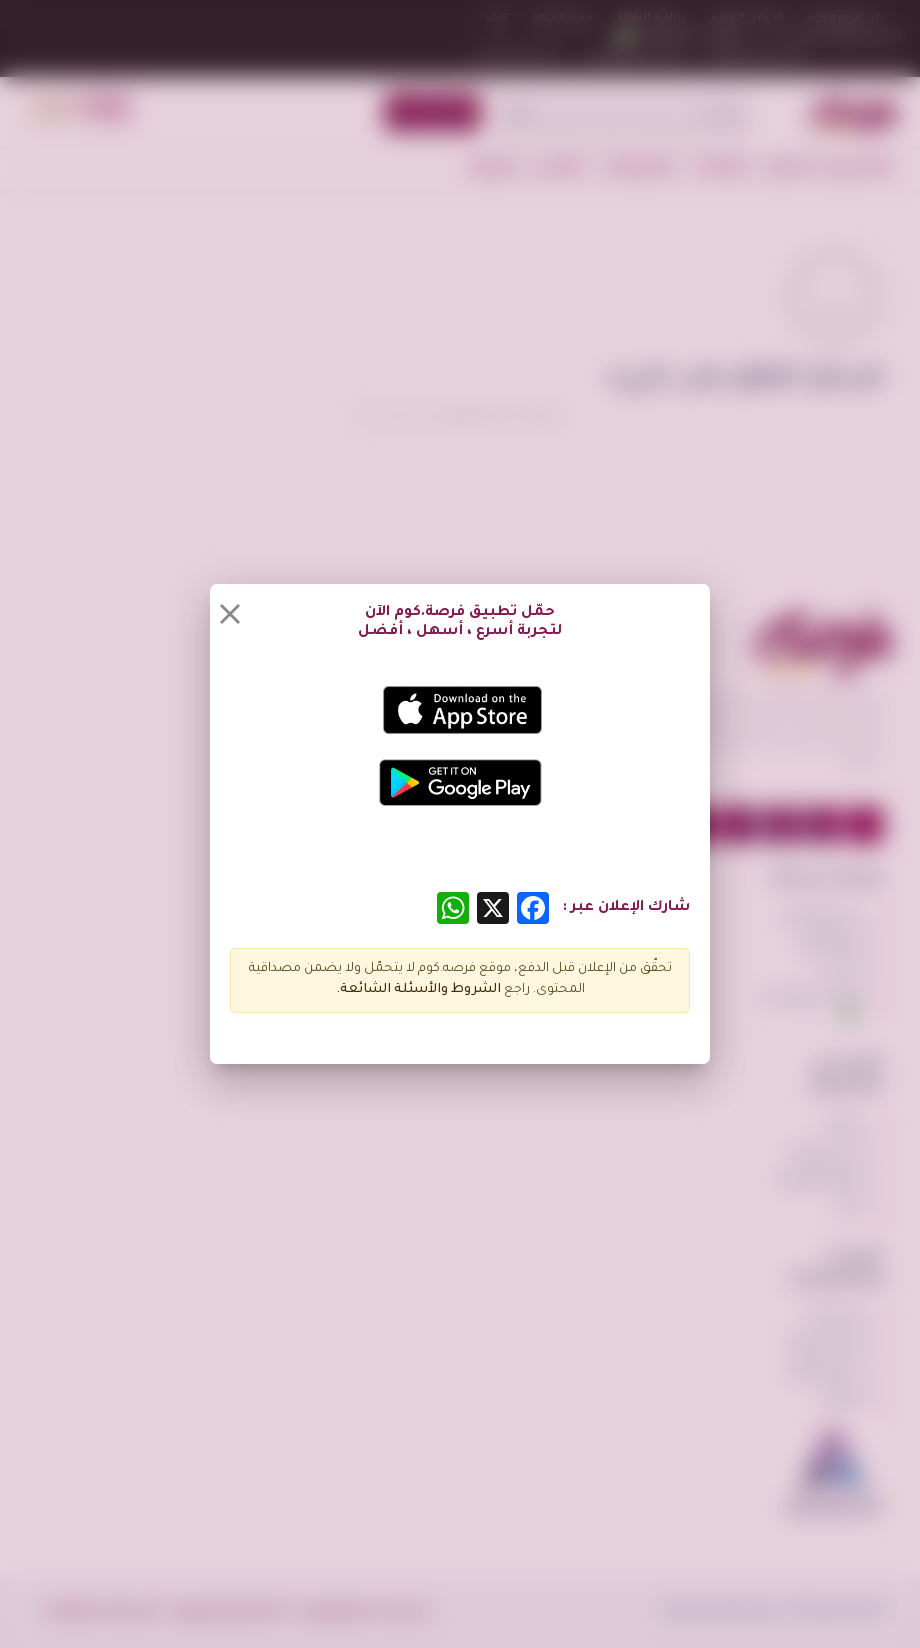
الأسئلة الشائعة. (388, 990)
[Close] (230, 614)
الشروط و (471, 990)
